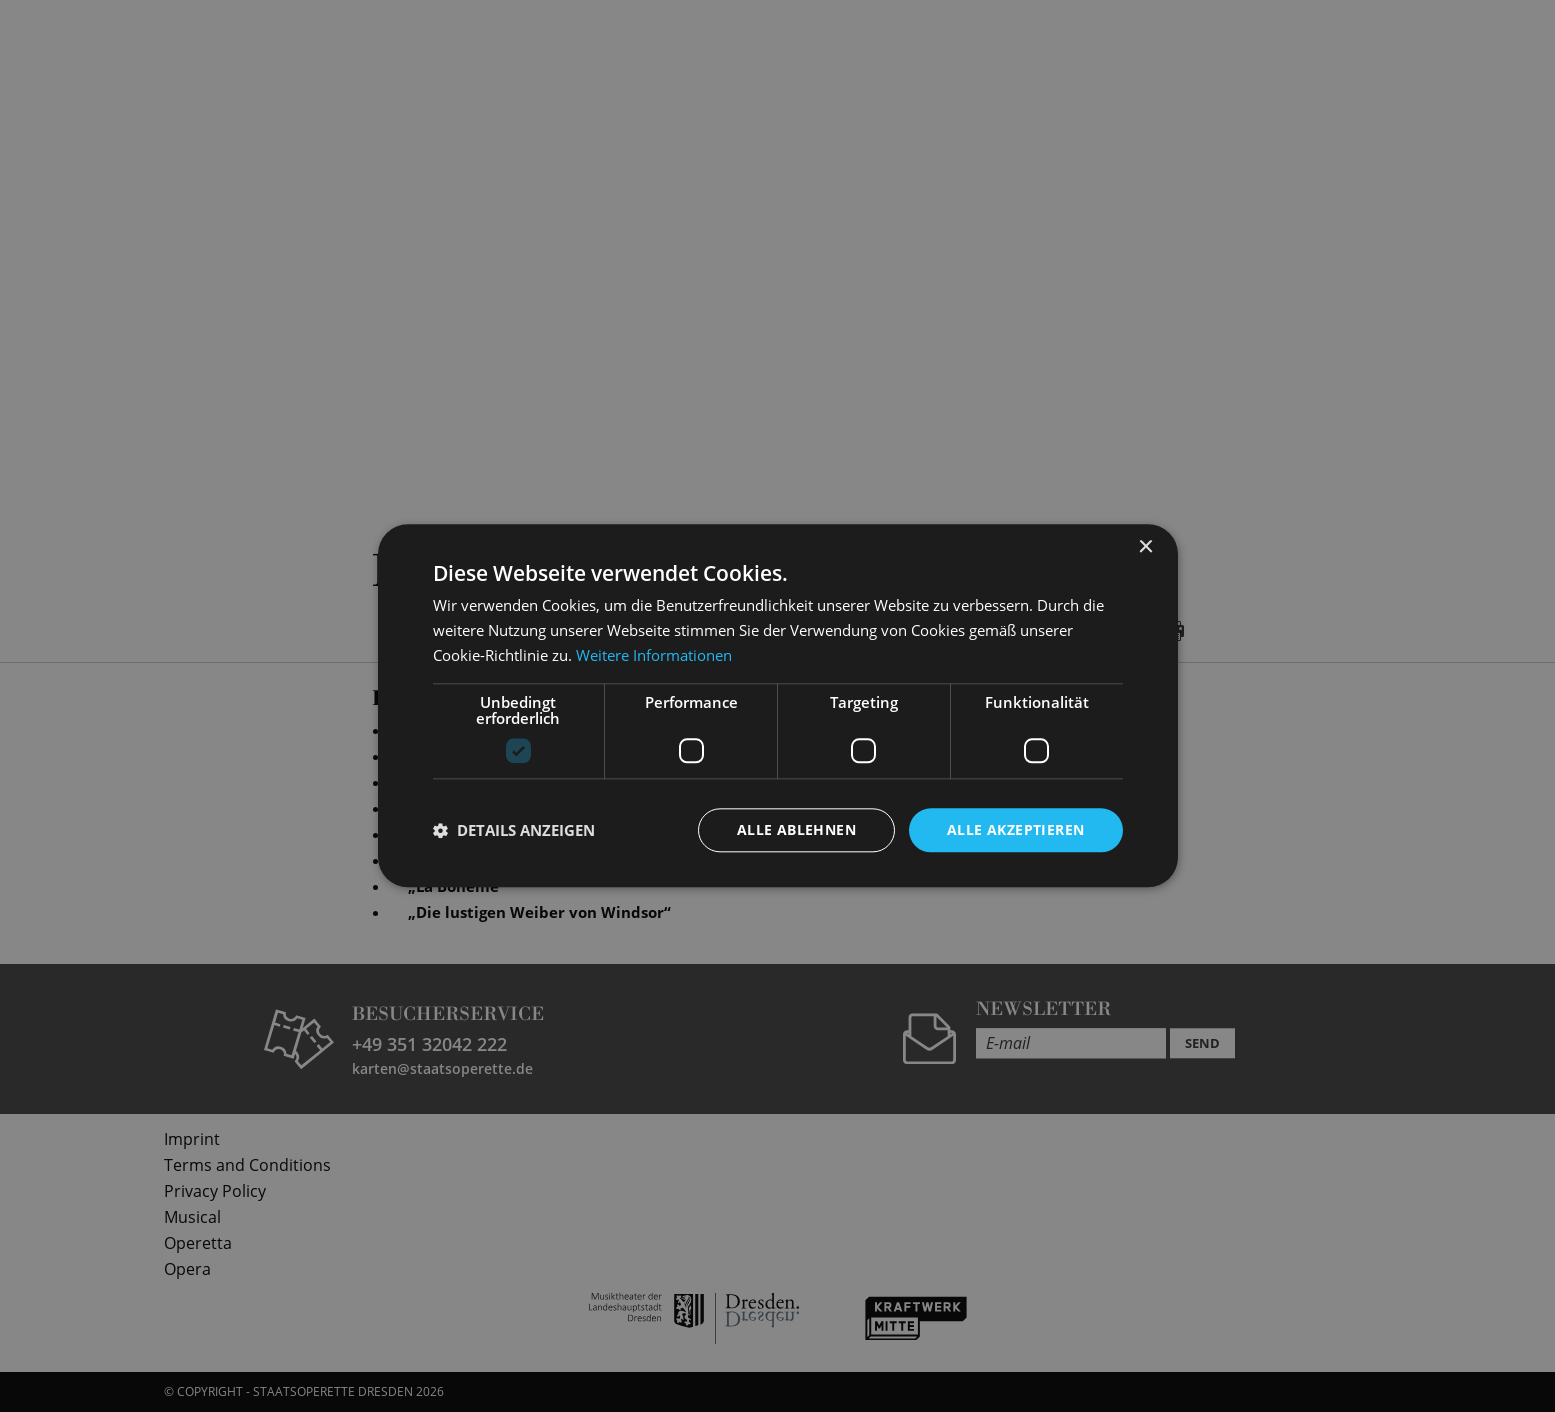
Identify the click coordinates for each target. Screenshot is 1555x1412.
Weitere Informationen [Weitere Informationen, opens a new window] (654, 655)
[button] (514, 830)
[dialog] (777, 706)
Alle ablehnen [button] (796, 829)
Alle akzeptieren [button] (1015, 829)
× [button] (1145, 547)
